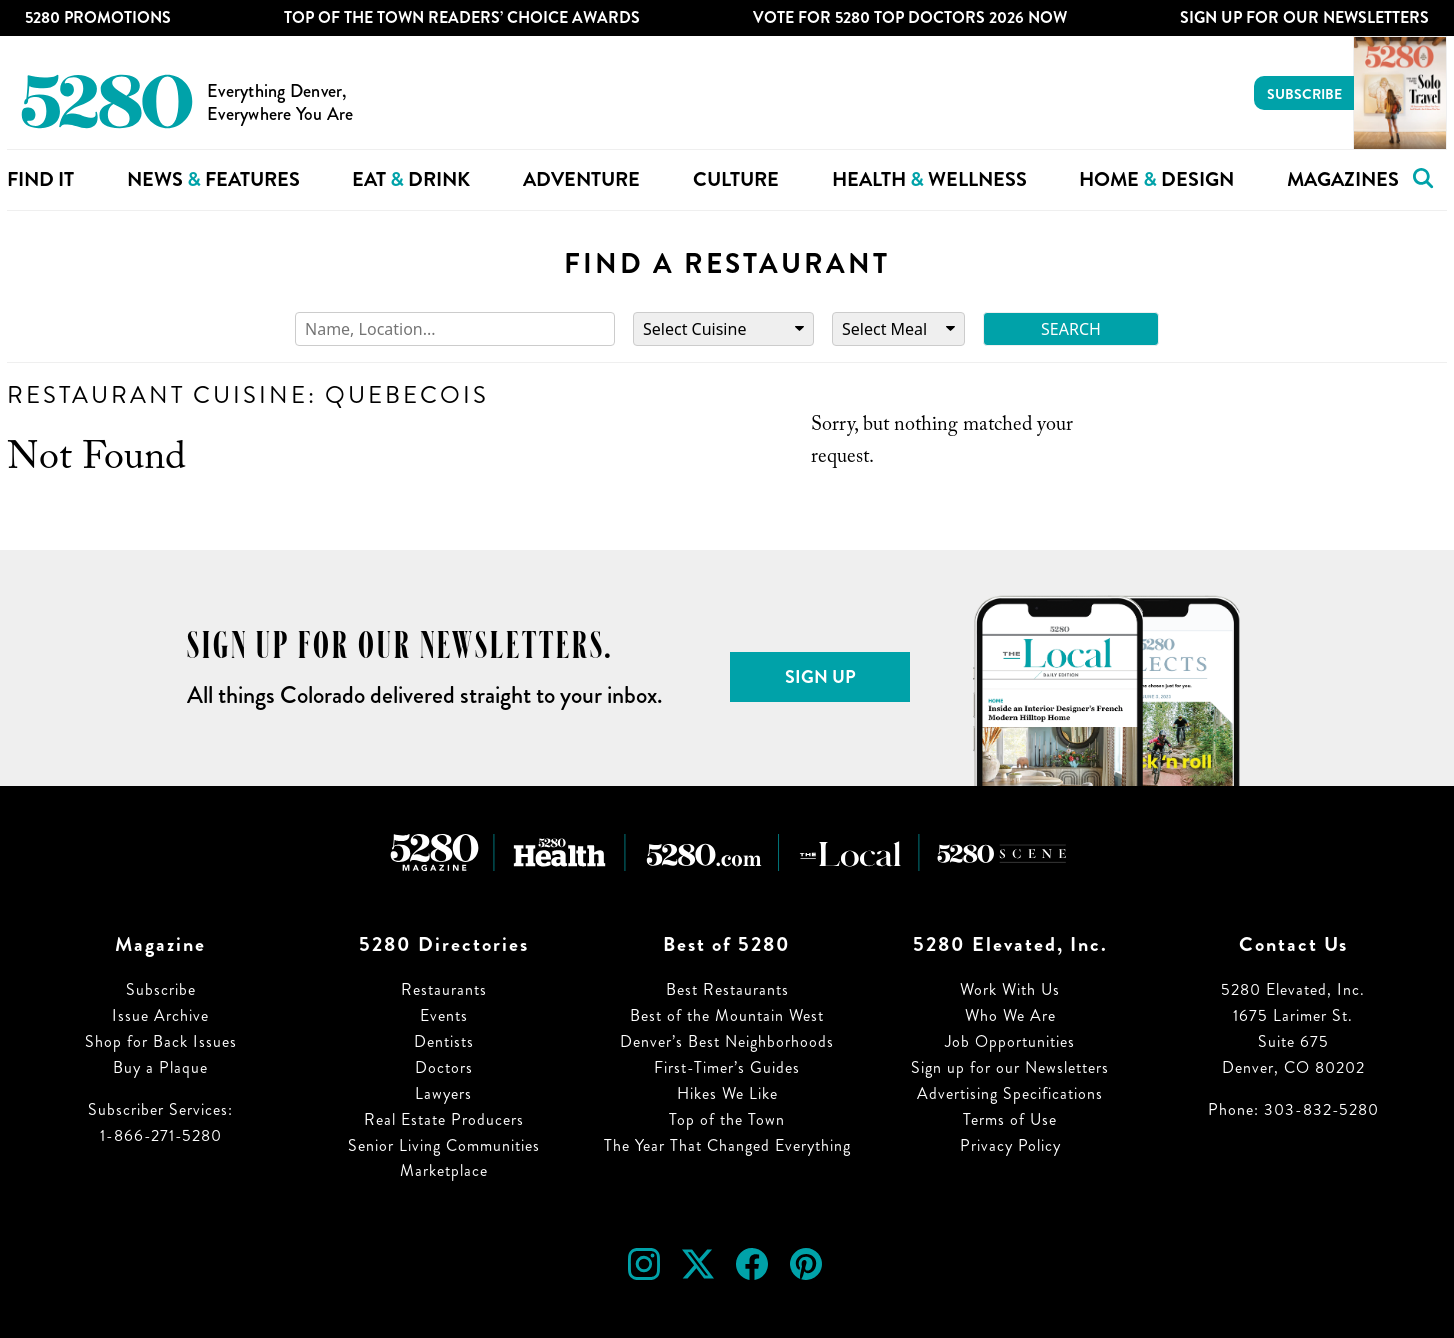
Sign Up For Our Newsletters (1304, 17)
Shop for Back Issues (161, 1041)
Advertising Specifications (1010, 1093)
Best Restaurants (727, 989)
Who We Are (1010, 1015)
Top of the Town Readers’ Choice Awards (462, 17)
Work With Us (1010, 989)
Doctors (444, 1067)
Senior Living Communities (444, 1145)
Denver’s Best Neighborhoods (727, 1041)
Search (1071, 329)
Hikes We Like (727, 1093)
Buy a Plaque (160, 1067)
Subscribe (1304, 94)
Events (444, 1015)
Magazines (1343, 179)
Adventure (581, 179)
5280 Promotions (98, 17)
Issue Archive (160, 1015)
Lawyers (443, 1093)
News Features (213, 179)
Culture (736, 179)
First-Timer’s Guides (727, 1067)
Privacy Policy (1010, 1145)
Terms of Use (1010, 1119)
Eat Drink (411, 179)
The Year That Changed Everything (727, 1145)
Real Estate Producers (444, 1119)
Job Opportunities (1010, 1041)
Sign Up (820, 677)
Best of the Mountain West (727, 1015)
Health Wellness (929, 179)
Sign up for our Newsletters (1010, 1067)
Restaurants (444, 989)
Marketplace (444, 1170)
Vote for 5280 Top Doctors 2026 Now (910, 17)
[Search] (455, 329)
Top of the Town (727, 1119)
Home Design (1156, 179)
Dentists (444, 1041)
